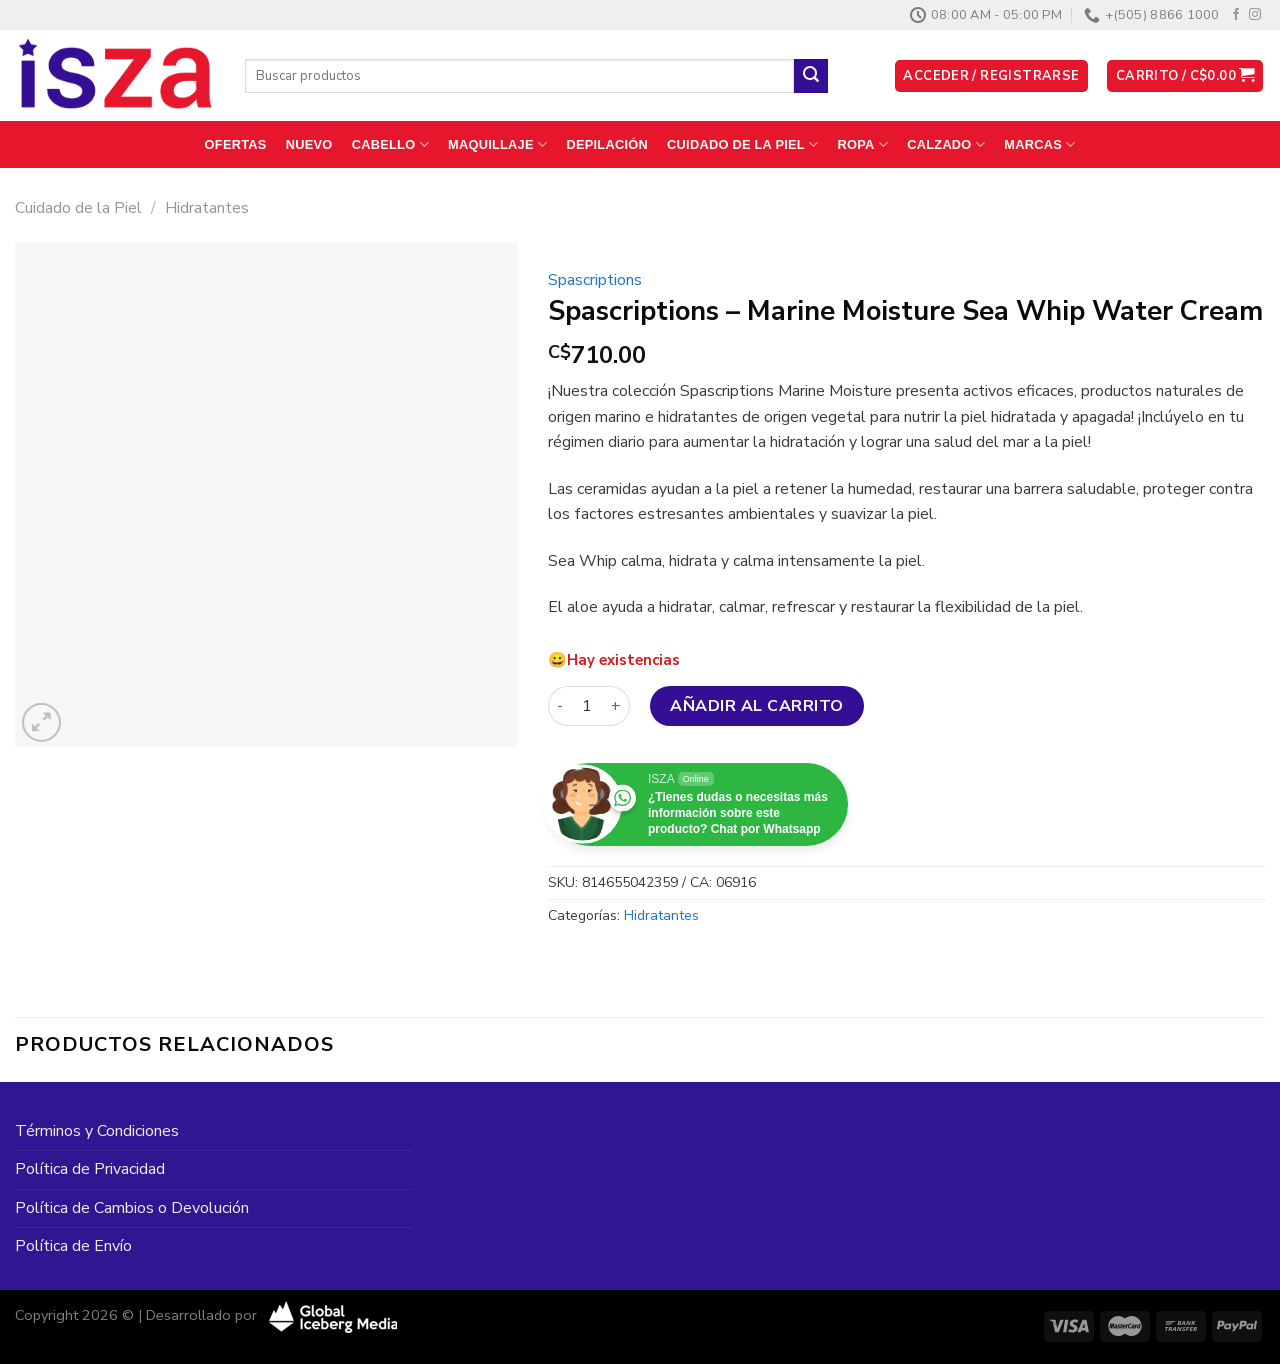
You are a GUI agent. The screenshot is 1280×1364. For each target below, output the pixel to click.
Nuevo (309, 144)
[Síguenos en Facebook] (1236, 15)
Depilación (606, 144)
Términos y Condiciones (97, 1131)
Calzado (946, 144)
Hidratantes (207, 208)
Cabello (390, 144)
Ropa (863, 144)
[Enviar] (811, 76)
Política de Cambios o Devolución (132, 1208)
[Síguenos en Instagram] (1255, 15)
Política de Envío (73, 1246)
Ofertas (236, 144)
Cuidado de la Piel (742, 144)
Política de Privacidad (90, 1169)
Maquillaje (497, 144)
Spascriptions (595, 280)
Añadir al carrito (756, 706)
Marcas (1039, 144)
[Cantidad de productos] (587, 706)
